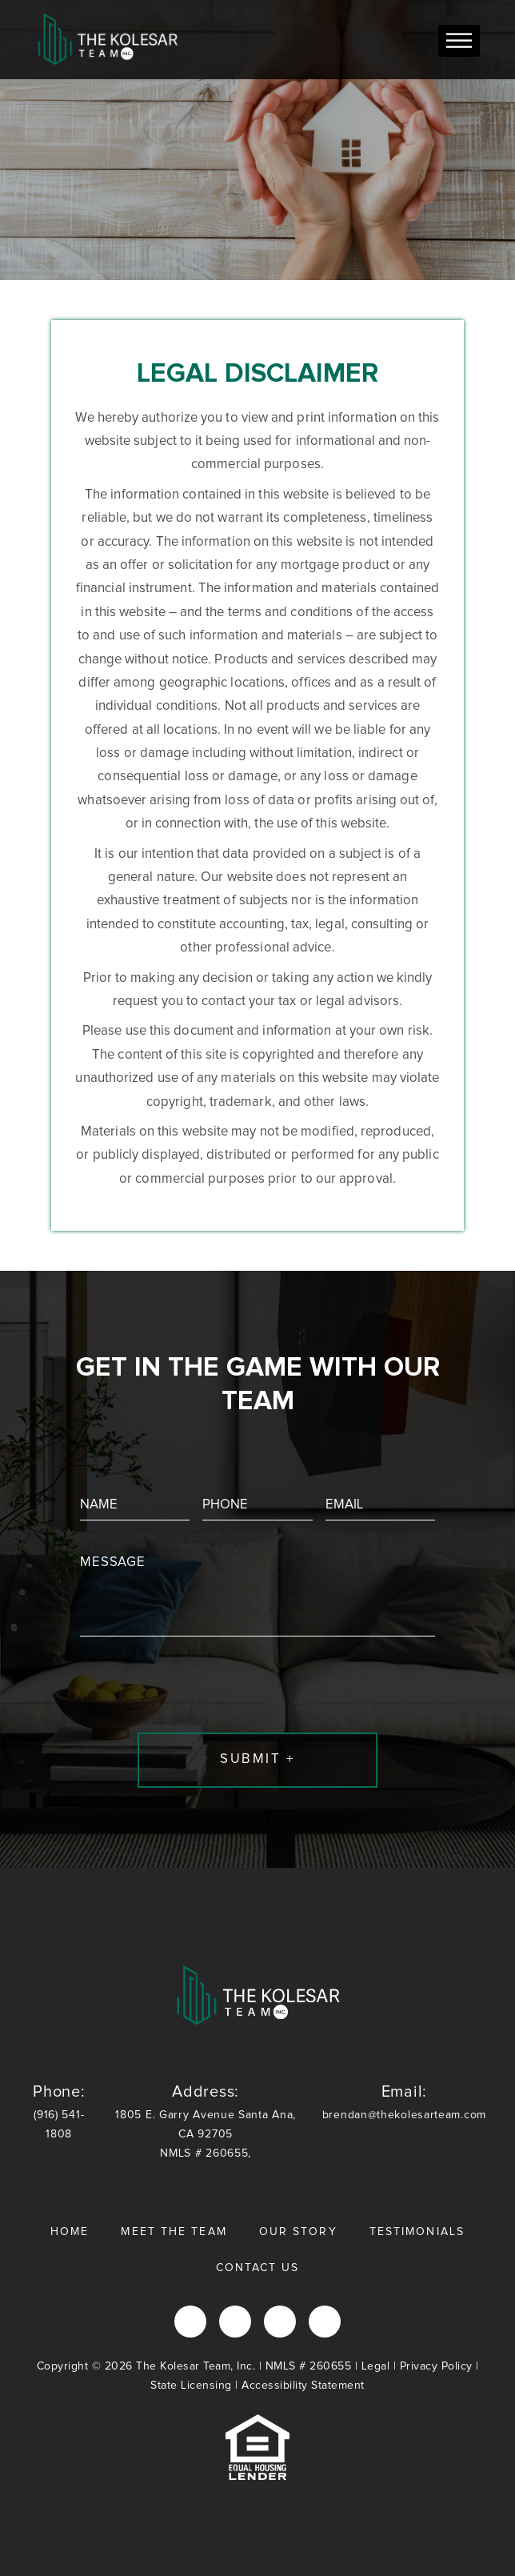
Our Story (298, 2231)
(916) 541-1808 (59, 2111)
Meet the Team (173, 2231)
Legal (375, 2366)
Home (69, 2231)
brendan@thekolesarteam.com (404, 2101)
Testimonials (417, 2231)
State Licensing (191, 2385)
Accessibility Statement (303, 2385)
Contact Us (258, 2268)
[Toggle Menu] (459, 40)
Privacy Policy (436, 2366)
